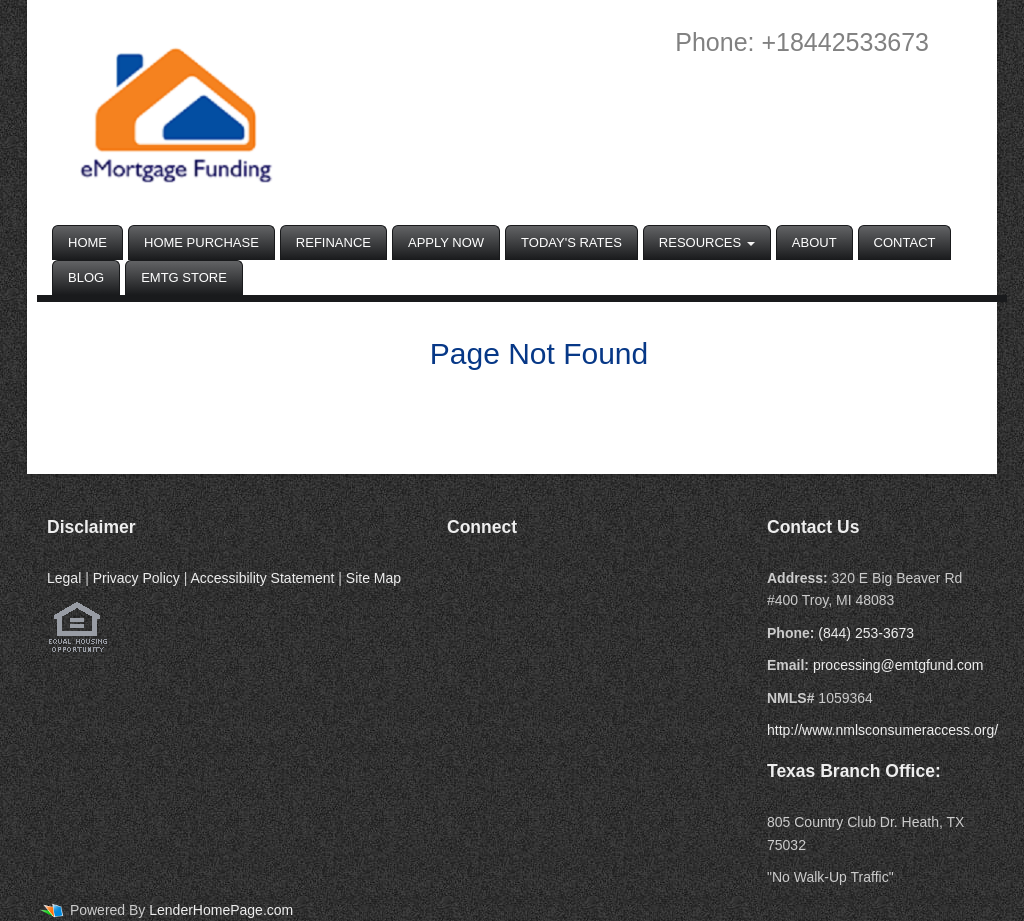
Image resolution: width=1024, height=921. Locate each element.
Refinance (333, 242)
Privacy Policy (136, 578)
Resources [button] (707, 242)
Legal (64, 578)
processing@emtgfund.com (898, 665)
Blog (86, 277)
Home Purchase (201, 242)
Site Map (373, 578)
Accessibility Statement (262, 578)
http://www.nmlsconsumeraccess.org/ (882, 730)
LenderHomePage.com (221, 910)
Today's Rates (571, 242)
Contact (905, 242)
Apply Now (446, 242)
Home (87, 242)
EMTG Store (184, 277)
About (814, 242)
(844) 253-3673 (866, 633)
